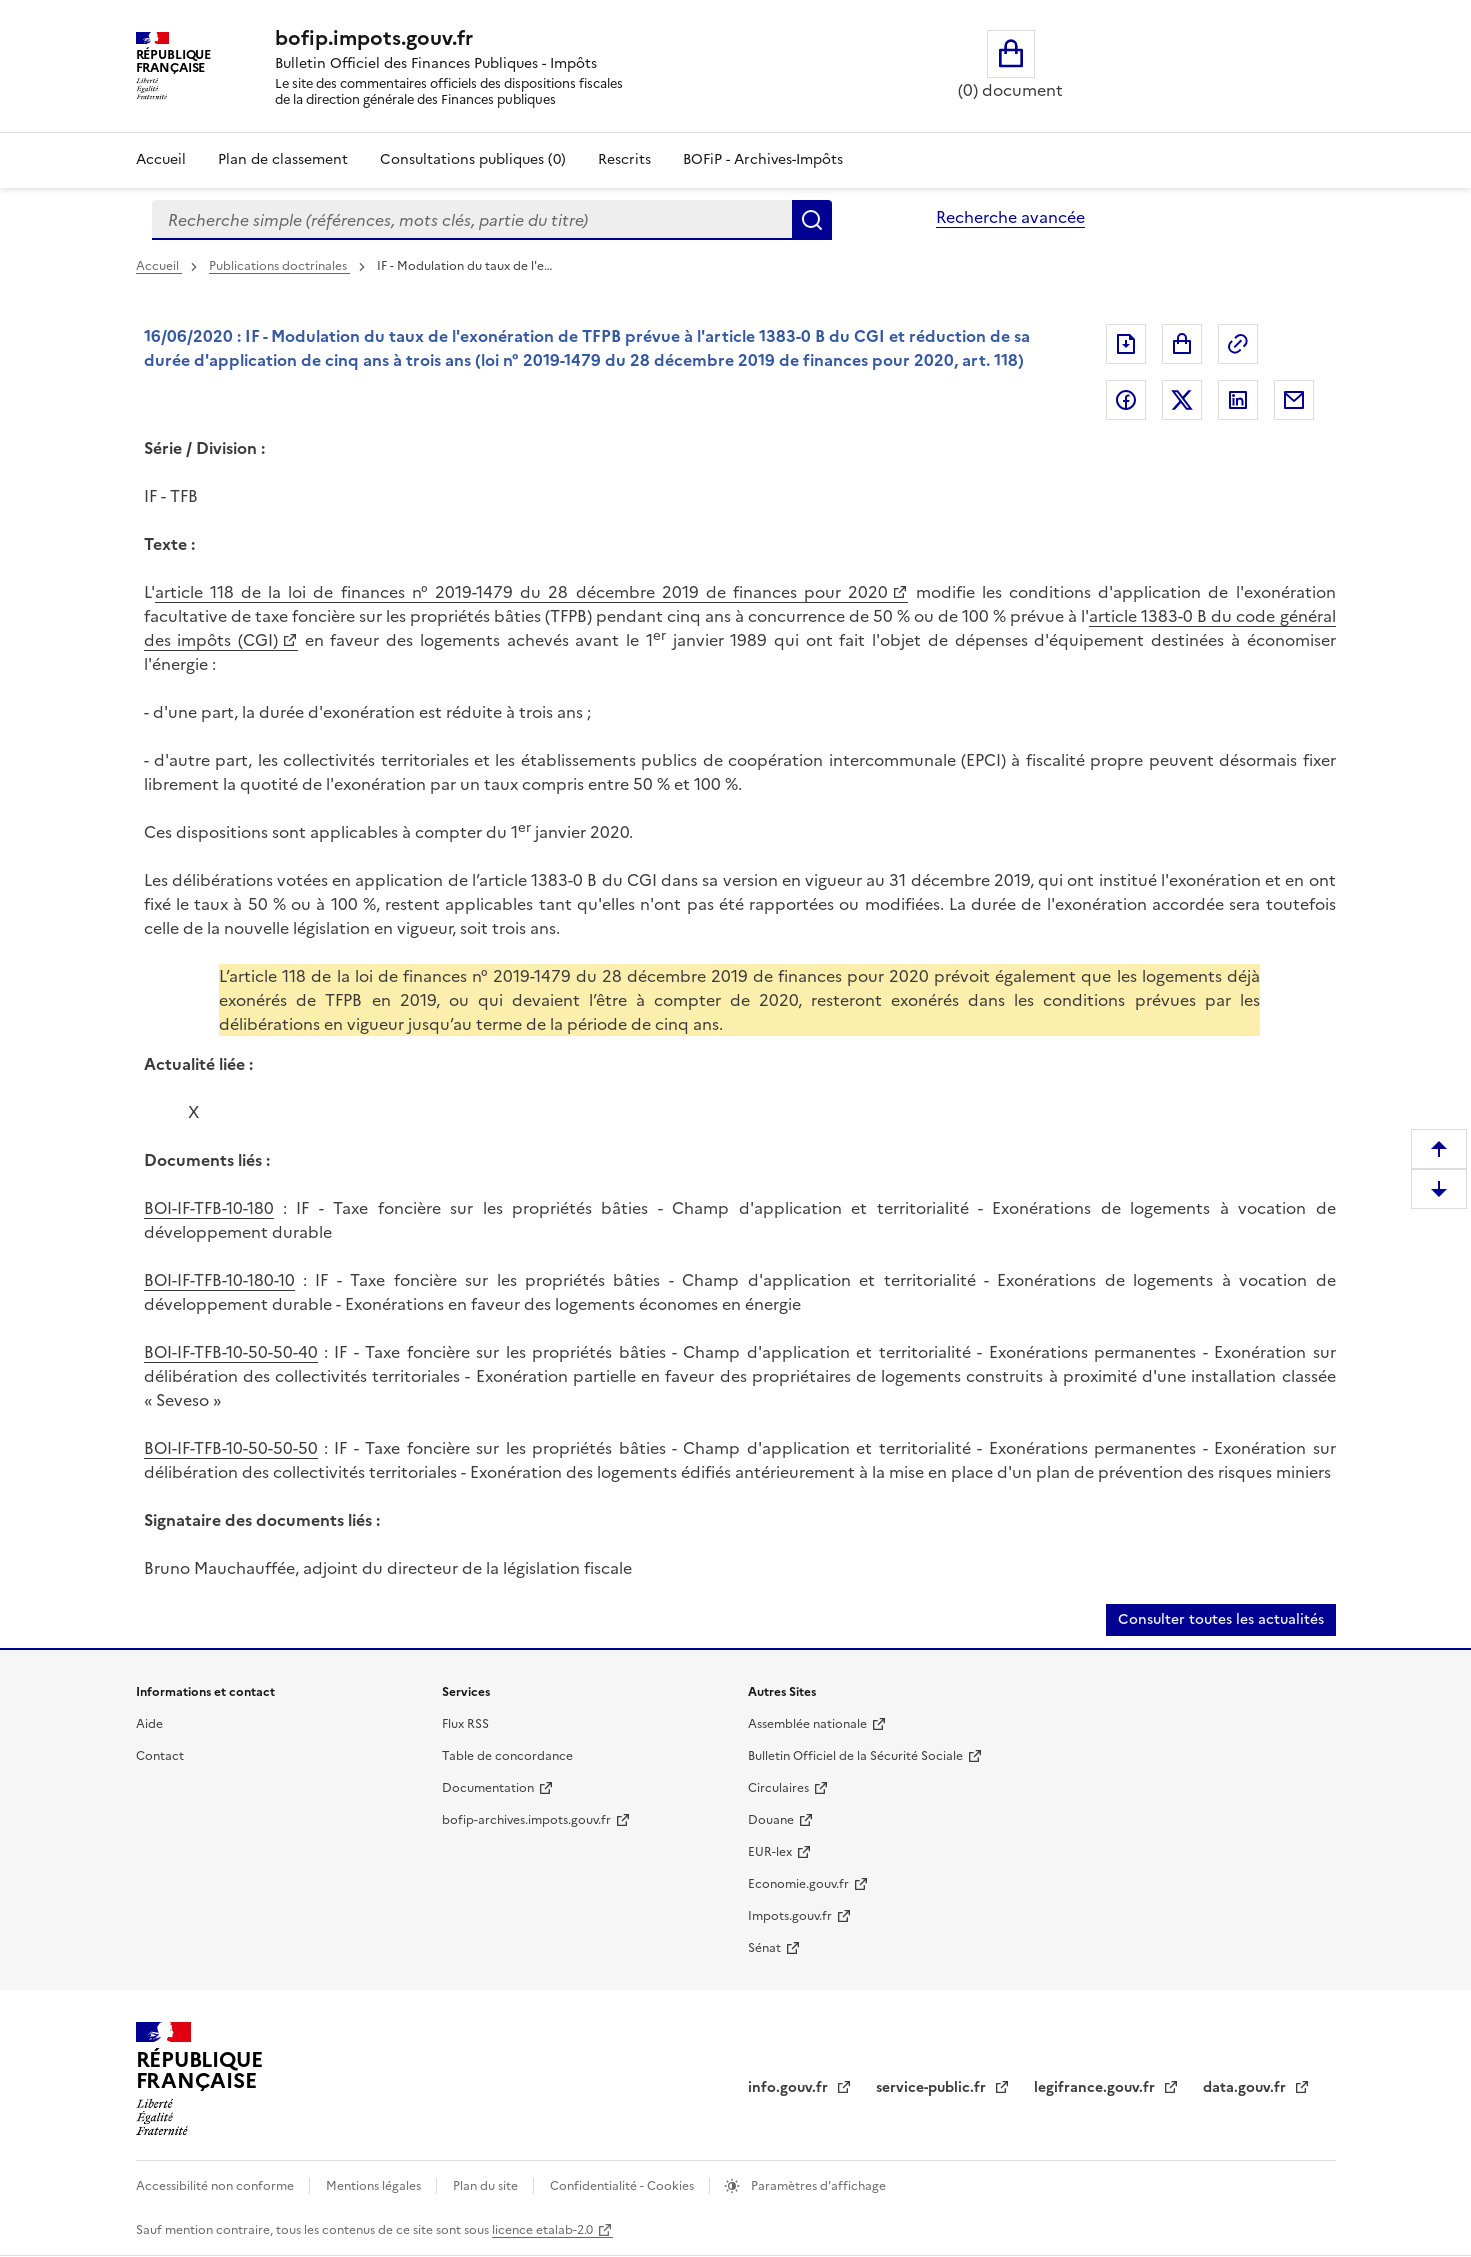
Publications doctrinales (279, 266)
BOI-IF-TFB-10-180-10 (219, 1280)
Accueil (161, 159)
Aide (149, 1724)
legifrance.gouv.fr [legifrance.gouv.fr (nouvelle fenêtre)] (1096, 2087)
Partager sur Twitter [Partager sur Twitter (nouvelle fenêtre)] (1182, 400)
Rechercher (812, 220)
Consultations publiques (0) (473, 159)
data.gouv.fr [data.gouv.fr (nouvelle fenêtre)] (1246, 2087)
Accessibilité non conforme (216, 2186)
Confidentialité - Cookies (623, 2186)
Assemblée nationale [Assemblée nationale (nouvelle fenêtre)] (807, 1724)
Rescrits (624, 159)
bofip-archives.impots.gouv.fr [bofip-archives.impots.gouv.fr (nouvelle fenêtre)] (526, 1820)
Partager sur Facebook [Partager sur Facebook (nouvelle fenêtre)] (1126, 400)
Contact (160, 1756)
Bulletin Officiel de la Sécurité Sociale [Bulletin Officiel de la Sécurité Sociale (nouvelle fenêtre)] (855, 1756)
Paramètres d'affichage (817, 2186)
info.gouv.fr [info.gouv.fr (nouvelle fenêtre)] (790, 2087)
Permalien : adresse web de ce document (1238, 344)
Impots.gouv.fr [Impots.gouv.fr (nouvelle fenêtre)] (790, 1916)
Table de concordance (507, 1756)
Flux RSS (465, 1724)
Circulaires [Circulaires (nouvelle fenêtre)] (778, 1788)
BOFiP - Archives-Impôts (763, 159)
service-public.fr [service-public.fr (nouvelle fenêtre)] (933, 2087)
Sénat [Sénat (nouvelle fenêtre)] (764, 1948)
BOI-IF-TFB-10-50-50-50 (231, 1448)
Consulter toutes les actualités (1221, 1619)
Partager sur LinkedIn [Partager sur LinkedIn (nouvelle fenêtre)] (1238, 400)
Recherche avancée (1010, 217)
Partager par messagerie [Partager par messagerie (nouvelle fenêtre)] (1294, 400)
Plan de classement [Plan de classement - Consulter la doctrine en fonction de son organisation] (283, 159)
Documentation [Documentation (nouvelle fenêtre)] (488, 1788)
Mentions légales (375, 2186)
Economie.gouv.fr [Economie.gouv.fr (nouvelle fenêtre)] (798, 1884)
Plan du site (487, 2186)
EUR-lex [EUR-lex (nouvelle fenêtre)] (770, 1852)
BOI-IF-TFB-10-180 (209, 1208)
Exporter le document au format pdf (1126, 344)
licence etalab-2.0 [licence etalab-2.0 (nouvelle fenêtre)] (542, 2230)
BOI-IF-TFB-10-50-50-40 (231, 1352)
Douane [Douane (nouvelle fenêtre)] (771, 1820)
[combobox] (472, 220)
